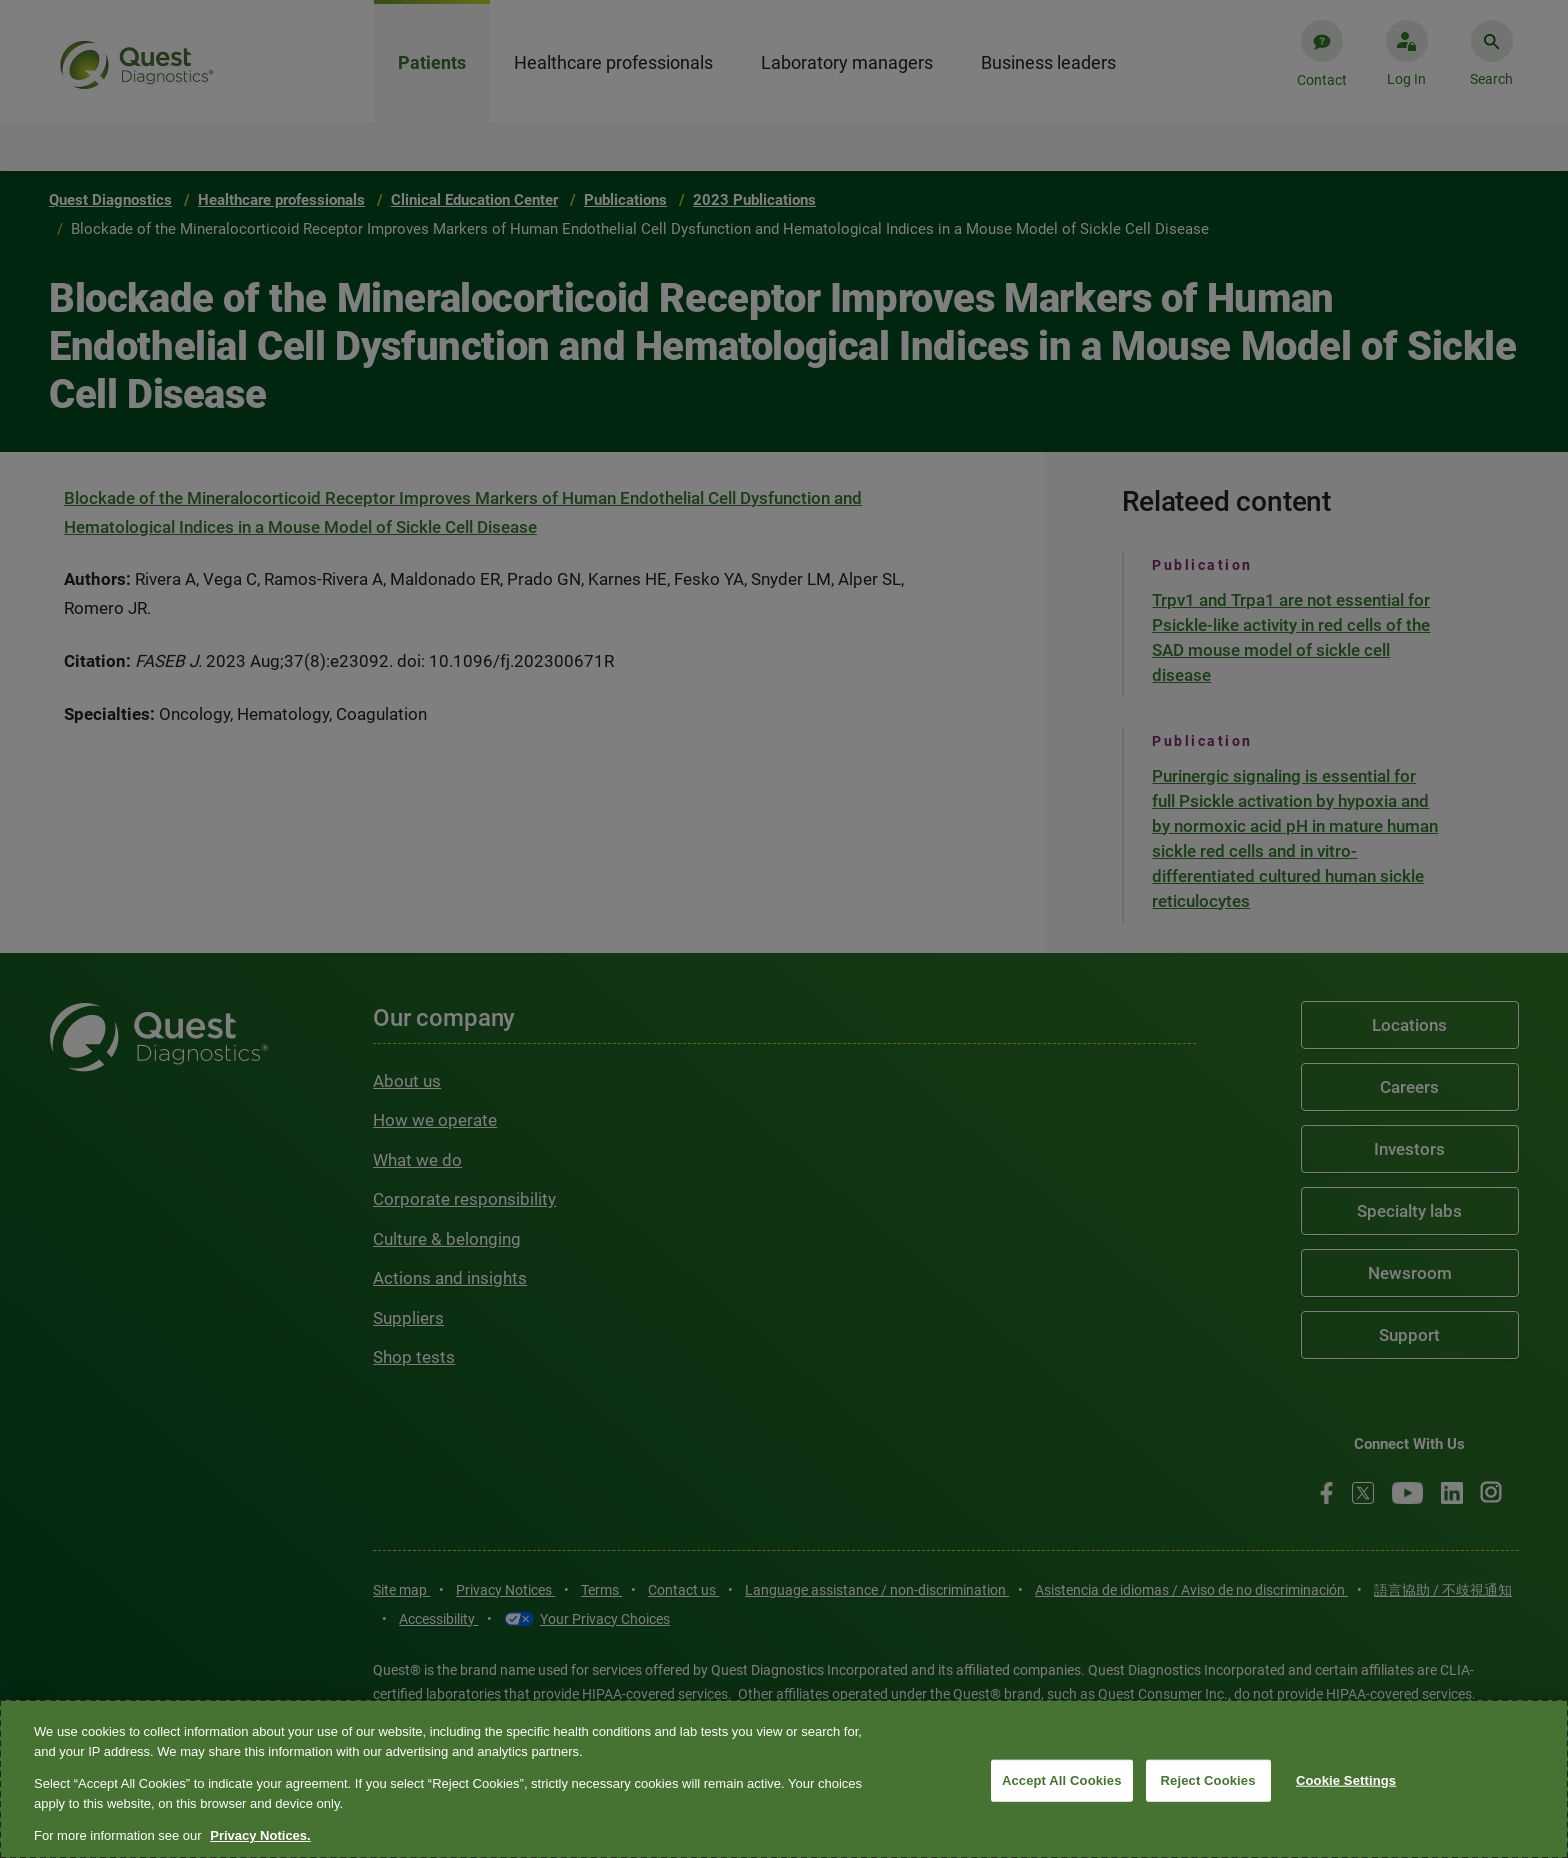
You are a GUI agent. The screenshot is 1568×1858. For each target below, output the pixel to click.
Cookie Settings (1346, 1780)
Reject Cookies (1208, 1780)
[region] (784, 1779)
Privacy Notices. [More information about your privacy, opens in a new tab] (260, 1835)
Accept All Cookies (1062, 1780)
